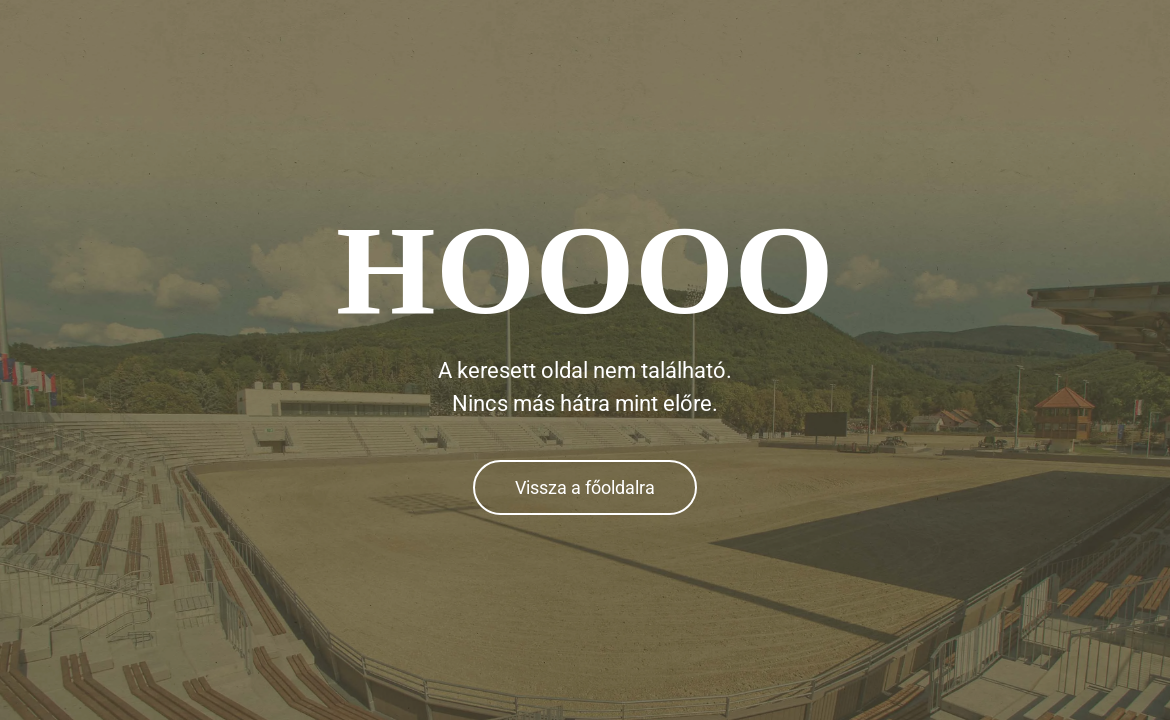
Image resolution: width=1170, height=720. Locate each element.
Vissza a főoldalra (585, 487)
